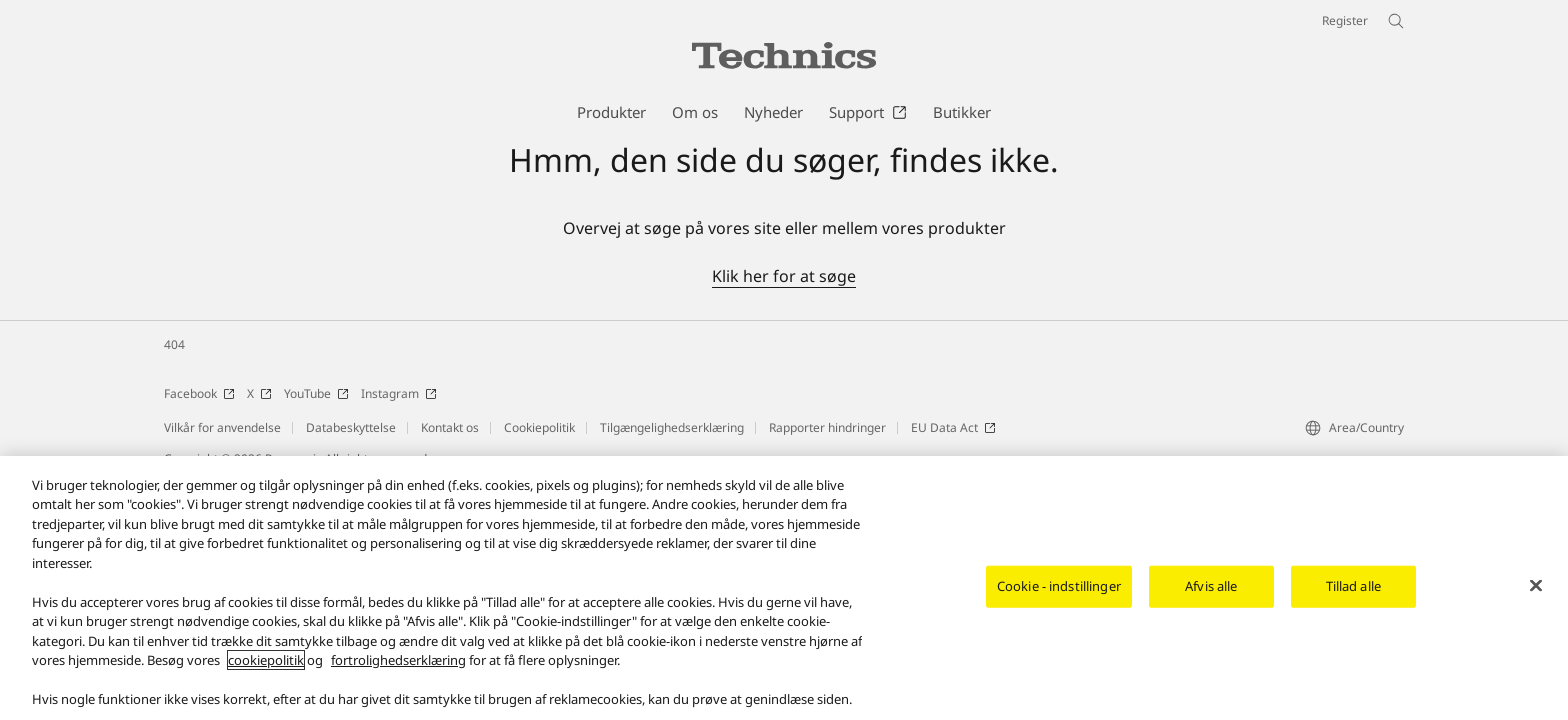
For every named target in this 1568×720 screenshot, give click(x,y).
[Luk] (1536, 587)
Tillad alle (1353, 587)
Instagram (399, 393)
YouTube (316, 393)
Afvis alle (1211, 587)
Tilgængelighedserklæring (672, 427)
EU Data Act (953, 427)
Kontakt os (450, 427)
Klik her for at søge (784, 276)
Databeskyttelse (351, 427)
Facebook (199, 393)
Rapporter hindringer (827, 427)
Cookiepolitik (539, 427)
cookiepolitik (266, 662)
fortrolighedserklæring (398, 662)
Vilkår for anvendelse (222, 427)
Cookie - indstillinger (1059, 587)
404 (174, 344)
